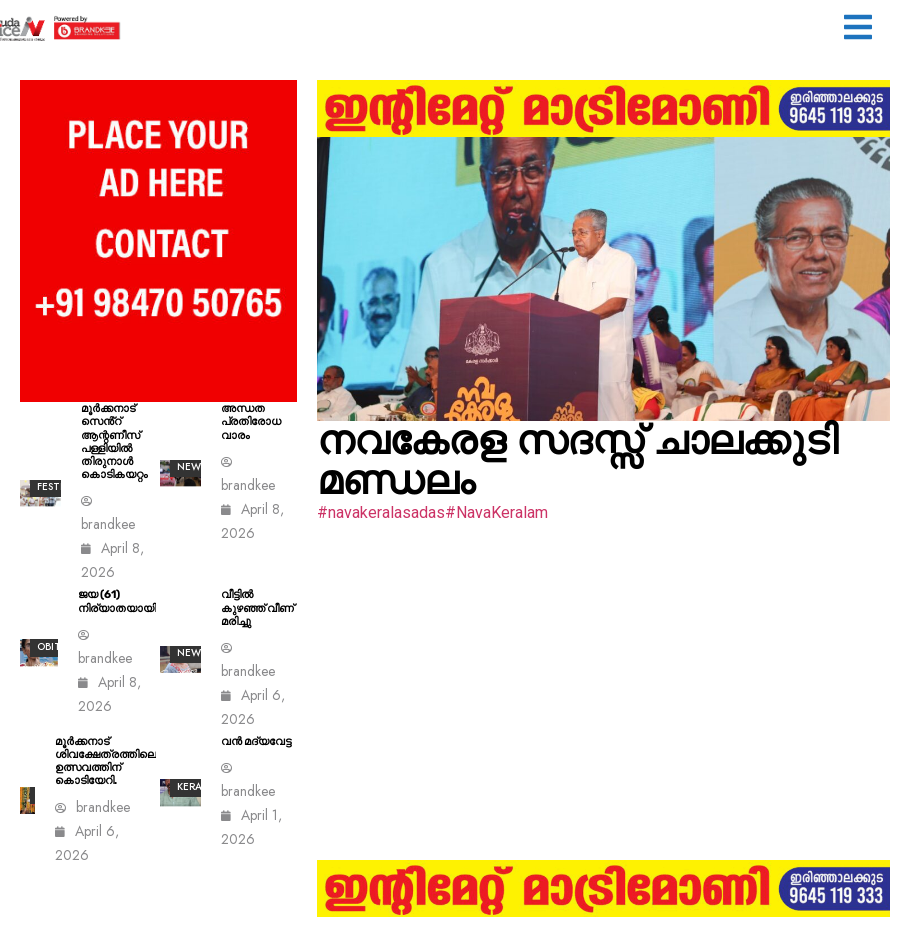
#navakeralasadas (381, 512)
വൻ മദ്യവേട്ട (256, 741)
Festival (59, 486)
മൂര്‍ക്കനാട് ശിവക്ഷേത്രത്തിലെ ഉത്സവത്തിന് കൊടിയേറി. (105, 761)
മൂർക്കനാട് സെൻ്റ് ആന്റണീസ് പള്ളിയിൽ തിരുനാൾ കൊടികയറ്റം (114, 441)
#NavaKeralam (496, 512)
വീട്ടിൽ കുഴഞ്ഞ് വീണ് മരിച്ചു (257, 607)
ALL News (191, 645)
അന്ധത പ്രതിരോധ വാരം (251, 421)
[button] (858, 29)
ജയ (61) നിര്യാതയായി (117, 601)
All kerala (195, 779)
